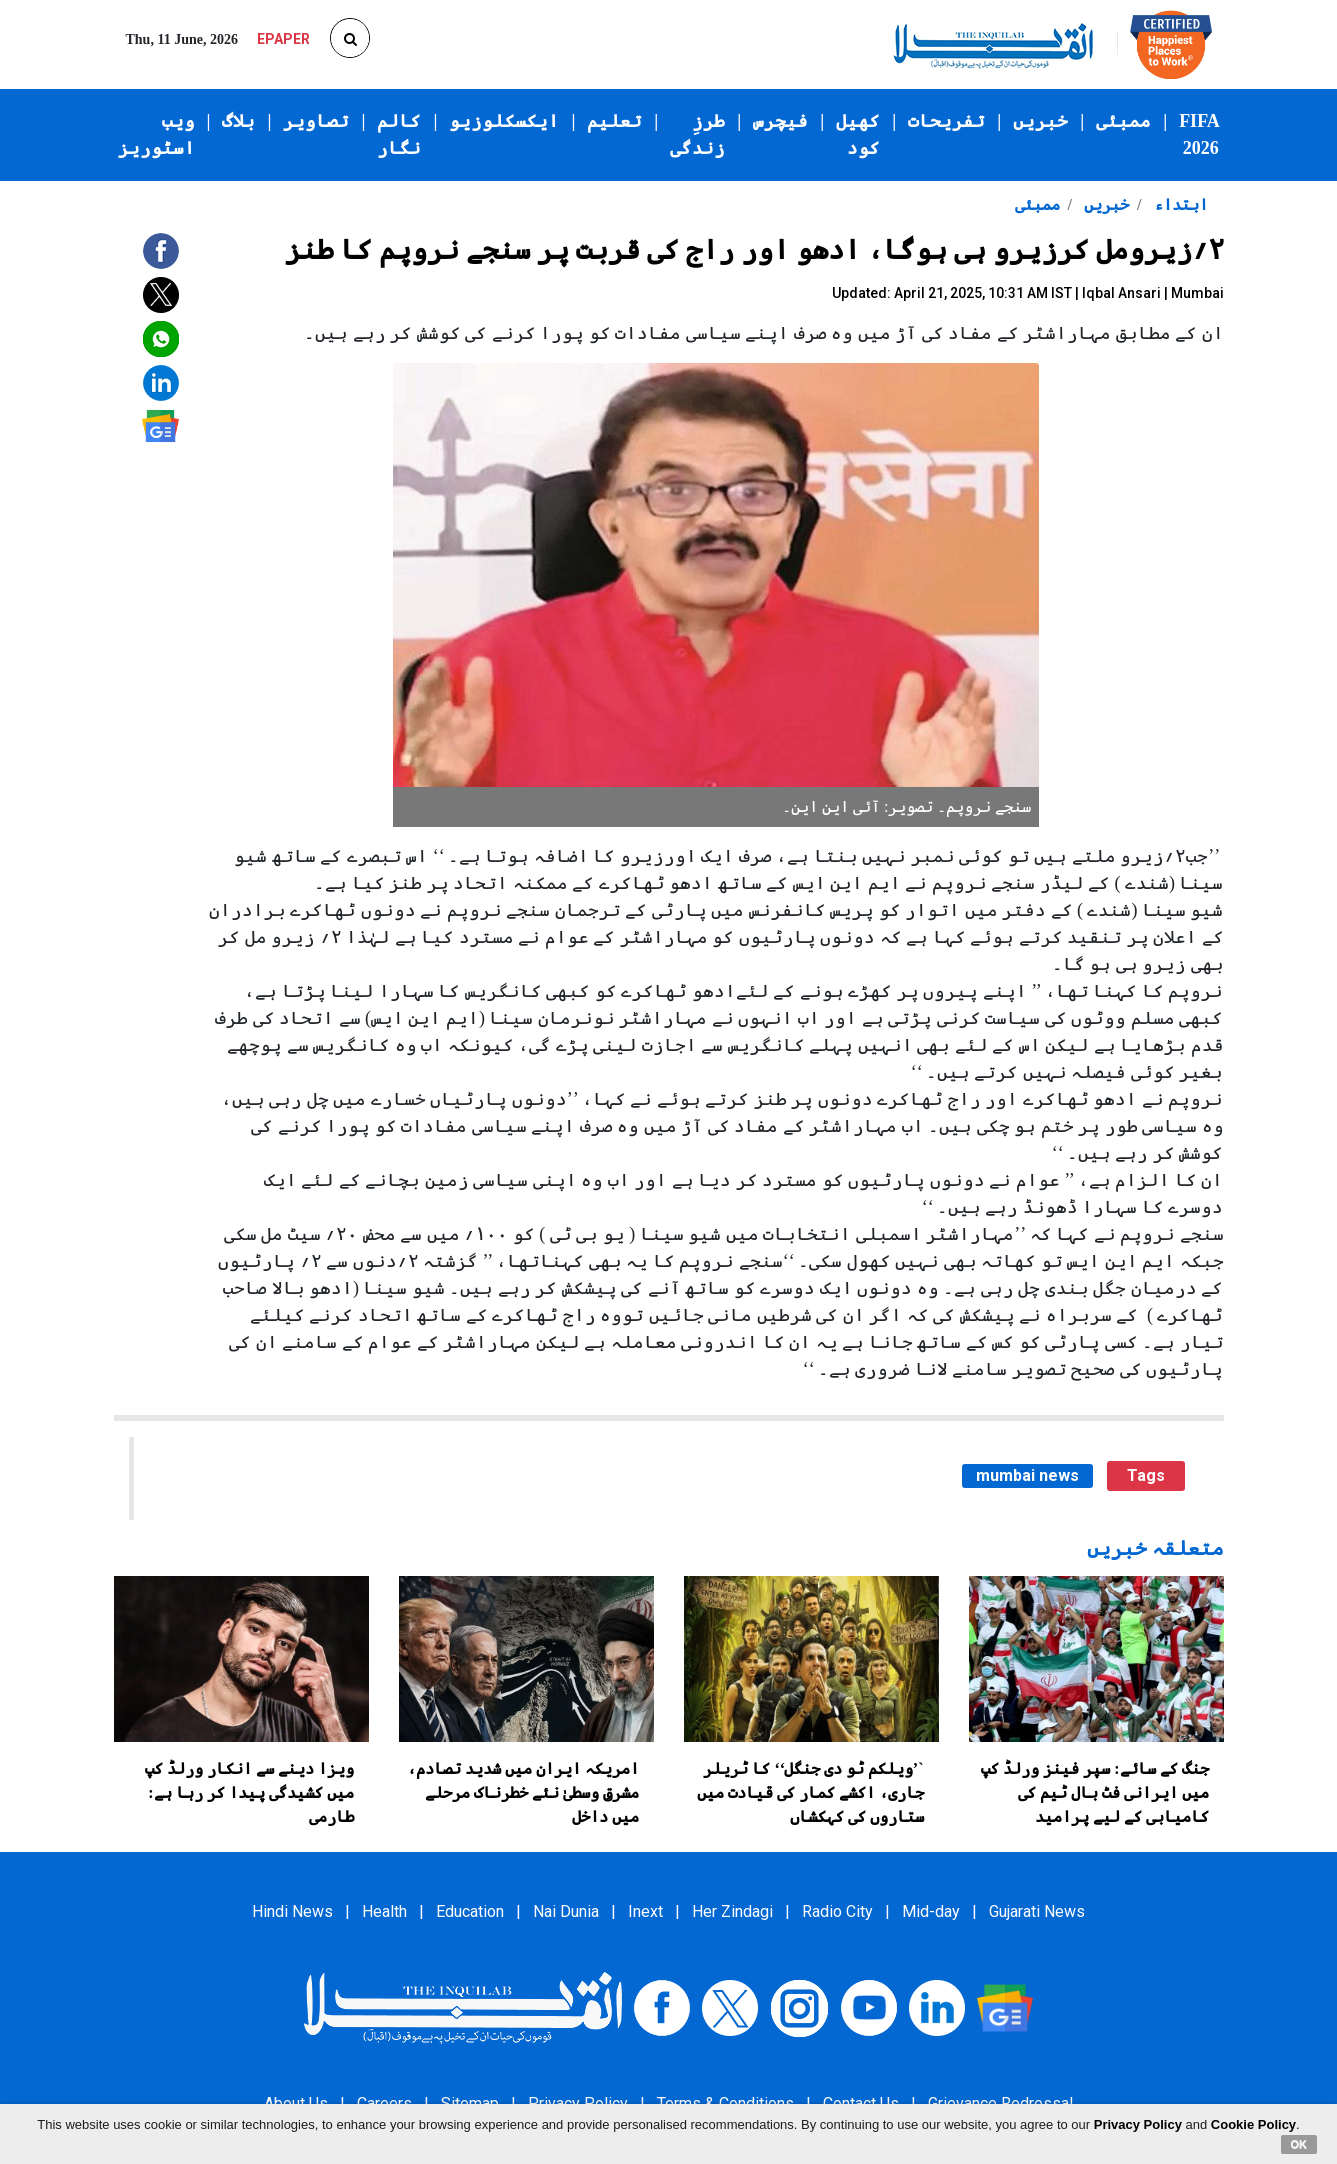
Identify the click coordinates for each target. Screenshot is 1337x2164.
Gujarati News (1037, 1911)
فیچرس (780, 121)
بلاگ (238, 121)
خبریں (1040, 121)
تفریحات (946, 121)
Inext (645, 1911)
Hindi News (292, 1911)
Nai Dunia (566, 1911)
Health (384, 1911)
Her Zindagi (732, 1911)
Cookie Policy (1253, 2124)
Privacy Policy (1138, 2124)
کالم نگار (399, 134)
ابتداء (1179, 204)
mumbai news (1027, 1475)
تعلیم (614, 121)
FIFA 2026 (1199, 134)
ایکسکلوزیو (504, 121)
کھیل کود (858, 134)
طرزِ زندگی (697, 134)
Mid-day (931, 1911)
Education (470, 1911)
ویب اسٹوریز (156, 134)
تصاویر (316, 121)
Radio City (837, 1911)
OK (1299, 2144)
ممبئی (1123, 121)
